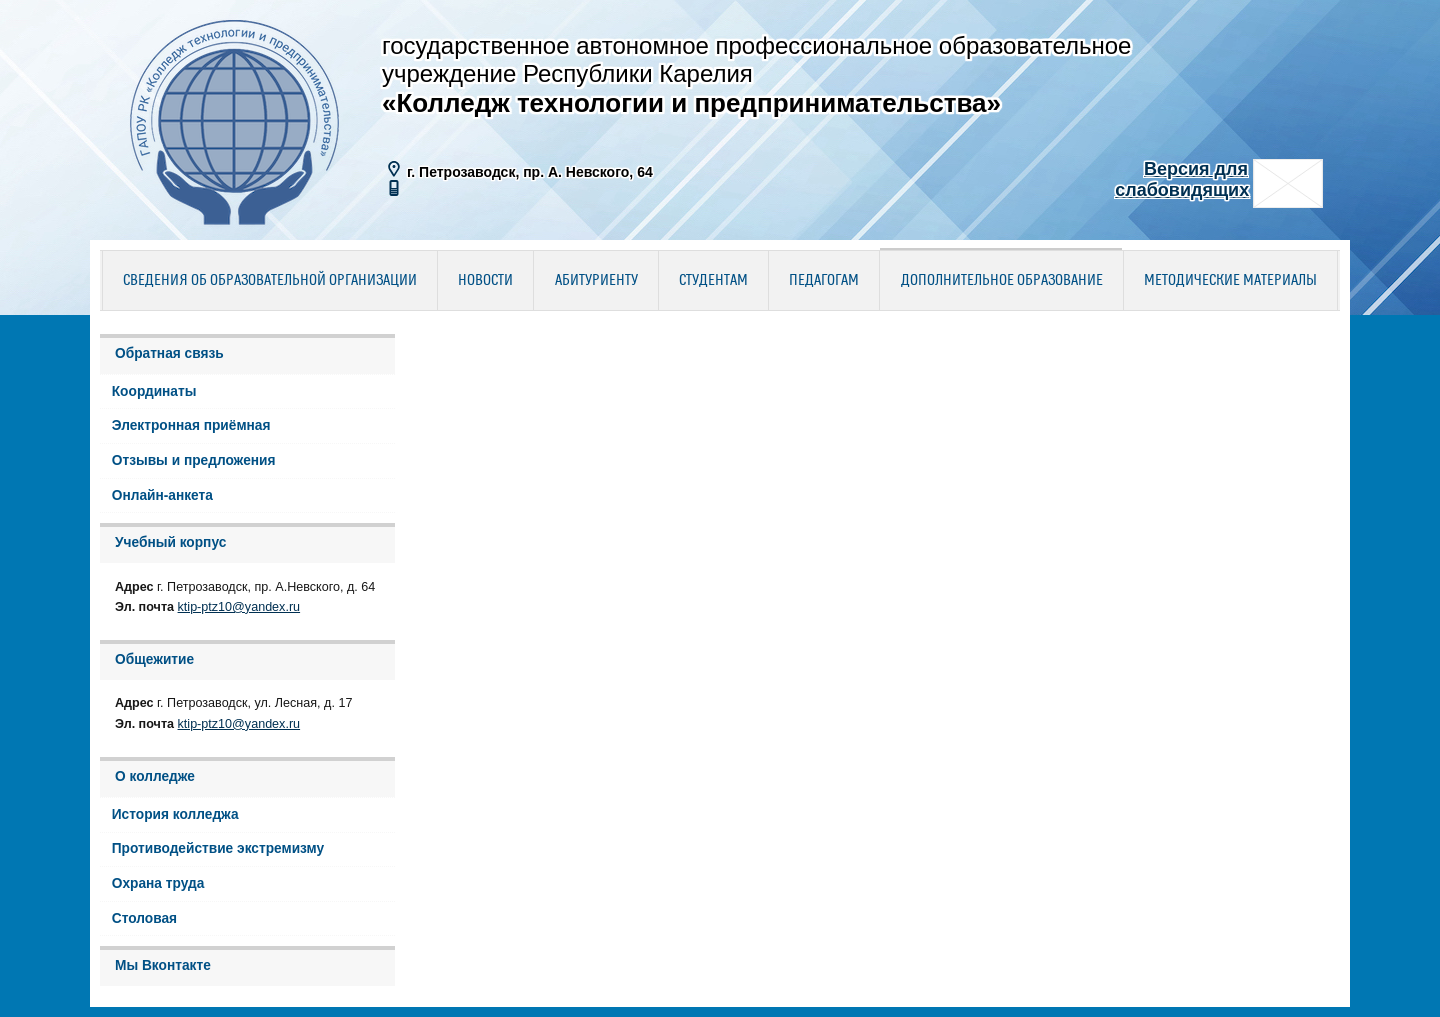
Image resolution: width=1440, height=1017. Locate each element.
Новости (485, 281)
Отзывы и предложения (194, 460)
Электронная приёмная (191, 425)
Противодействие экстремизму (218, 848)
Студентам (713, 281)
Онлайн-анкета (162, 495)
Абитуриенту (596, 281)
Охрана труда (158, 883)
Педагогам (824, 281)
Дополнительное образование (1002, 281)
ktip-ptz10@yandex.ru (239, 607)
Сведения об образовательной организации (270, 281)
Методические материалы (1230, 281)
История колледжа (175, 814)
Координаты (154, 391)
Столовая (144, 918)
